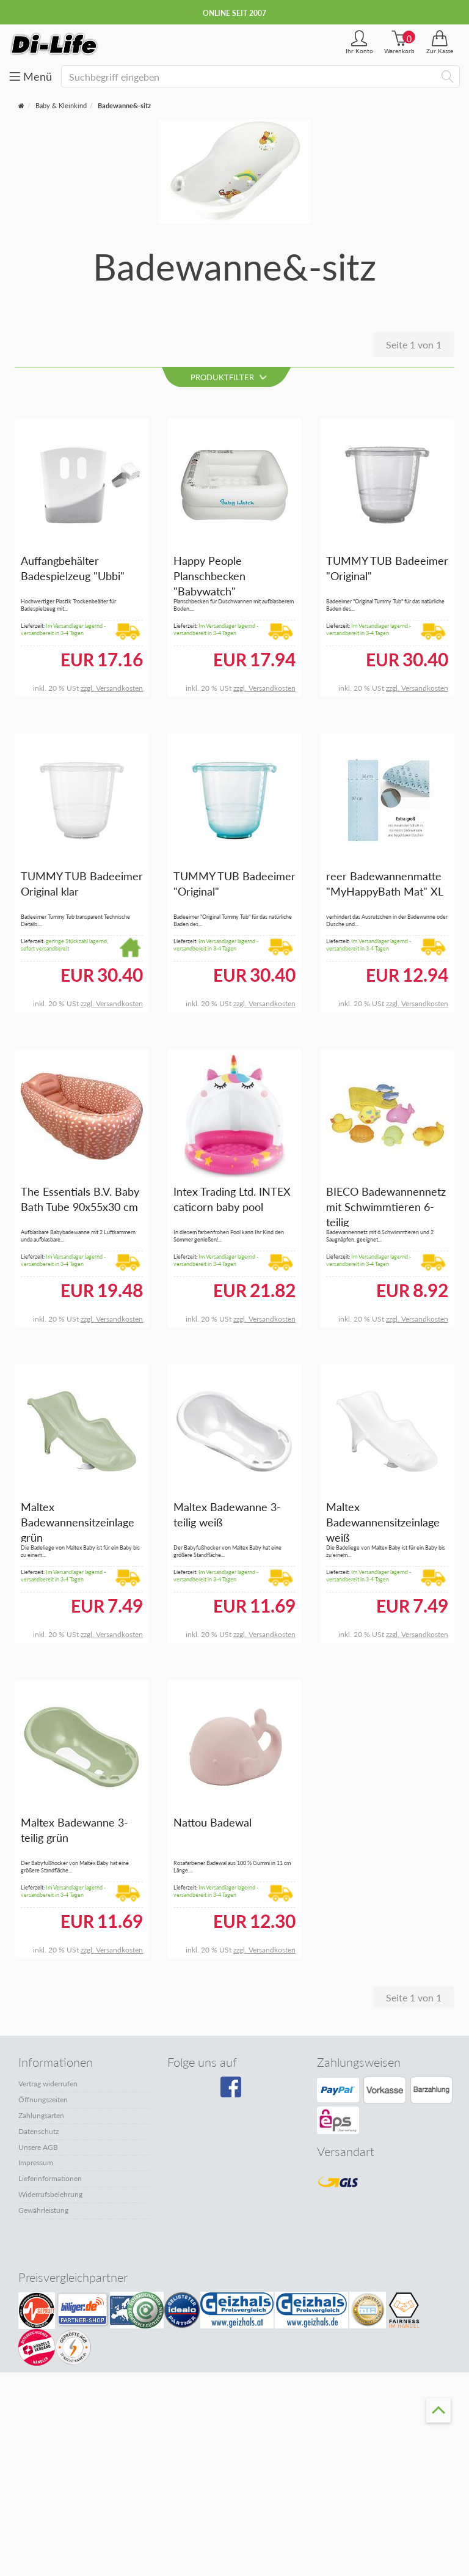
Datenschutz (38, 2131)
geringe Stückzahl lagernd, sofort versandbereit (64, 945)
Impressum (35, 2162)
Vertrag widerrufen (48, 2083)
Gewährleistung (43, 2210)
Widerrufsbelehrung (50, 2194)
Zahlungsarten (41, 2115)
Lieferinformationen (50, 2178)
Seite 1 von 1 (414, 344)
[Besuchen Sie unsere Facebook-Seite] (232, 2091)
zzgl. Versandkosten (112, 688)
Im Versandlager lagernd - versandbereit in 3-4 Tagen (63, 629)
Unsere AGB (38, 2147)
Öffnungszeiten (43, 2099)
